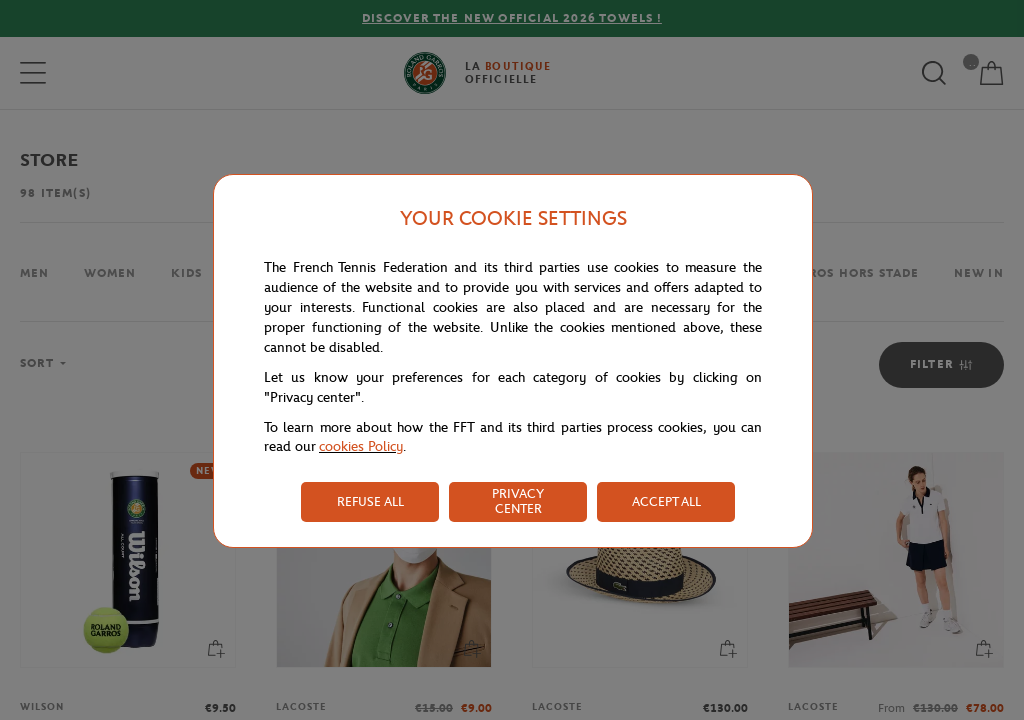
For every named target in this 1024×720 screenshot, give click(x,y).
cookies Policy (361, 446)
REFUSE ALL (370, 501)
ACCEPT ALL (666, 501)
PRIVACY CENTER (518, 501)
